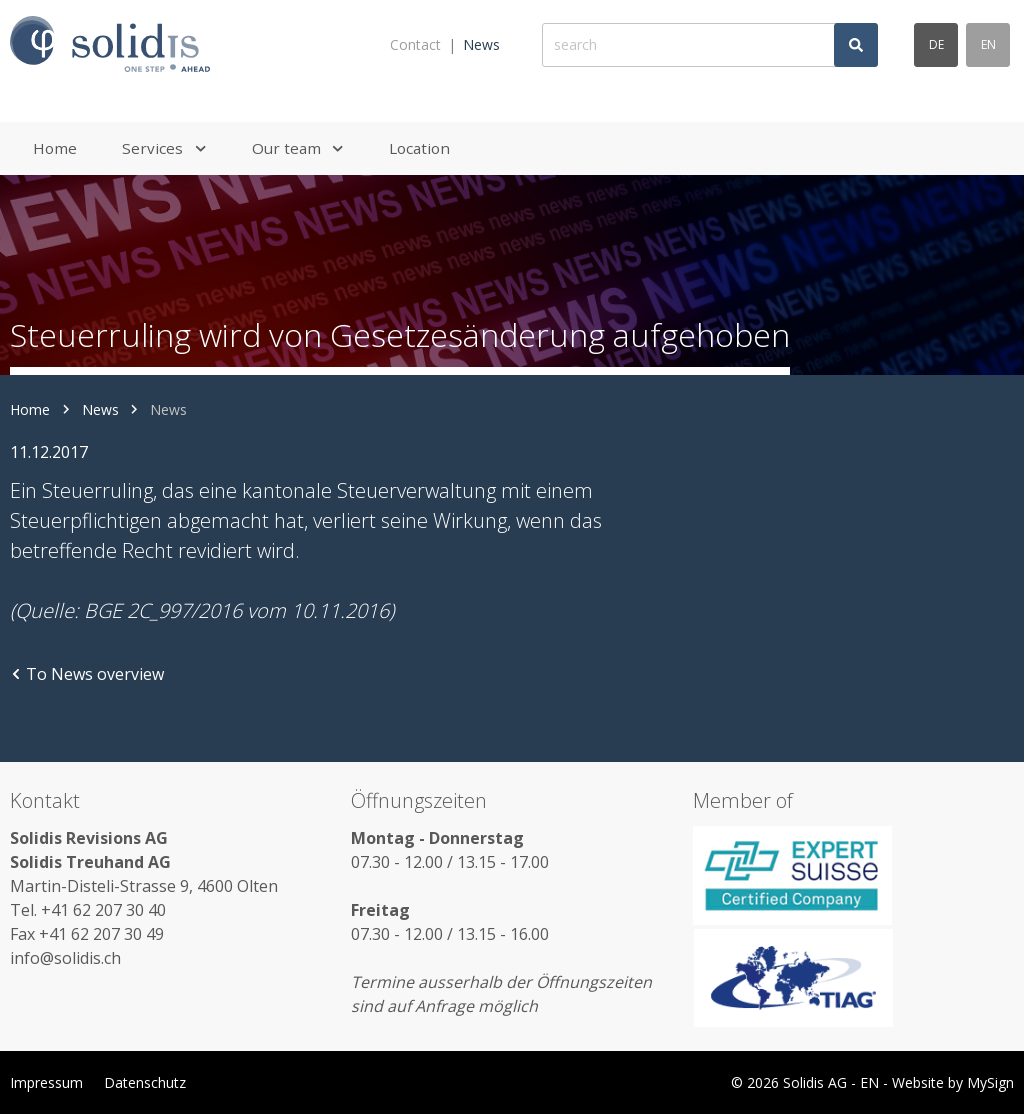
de (936, 44)
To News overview (87, 674)
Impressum (46, 1082)
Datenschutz (145, 1082)
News (481, 44)
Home (30, 409)
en (988, 44)
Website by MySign (953, 1082)
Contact (415, 44)
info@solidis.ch (65, 958)
